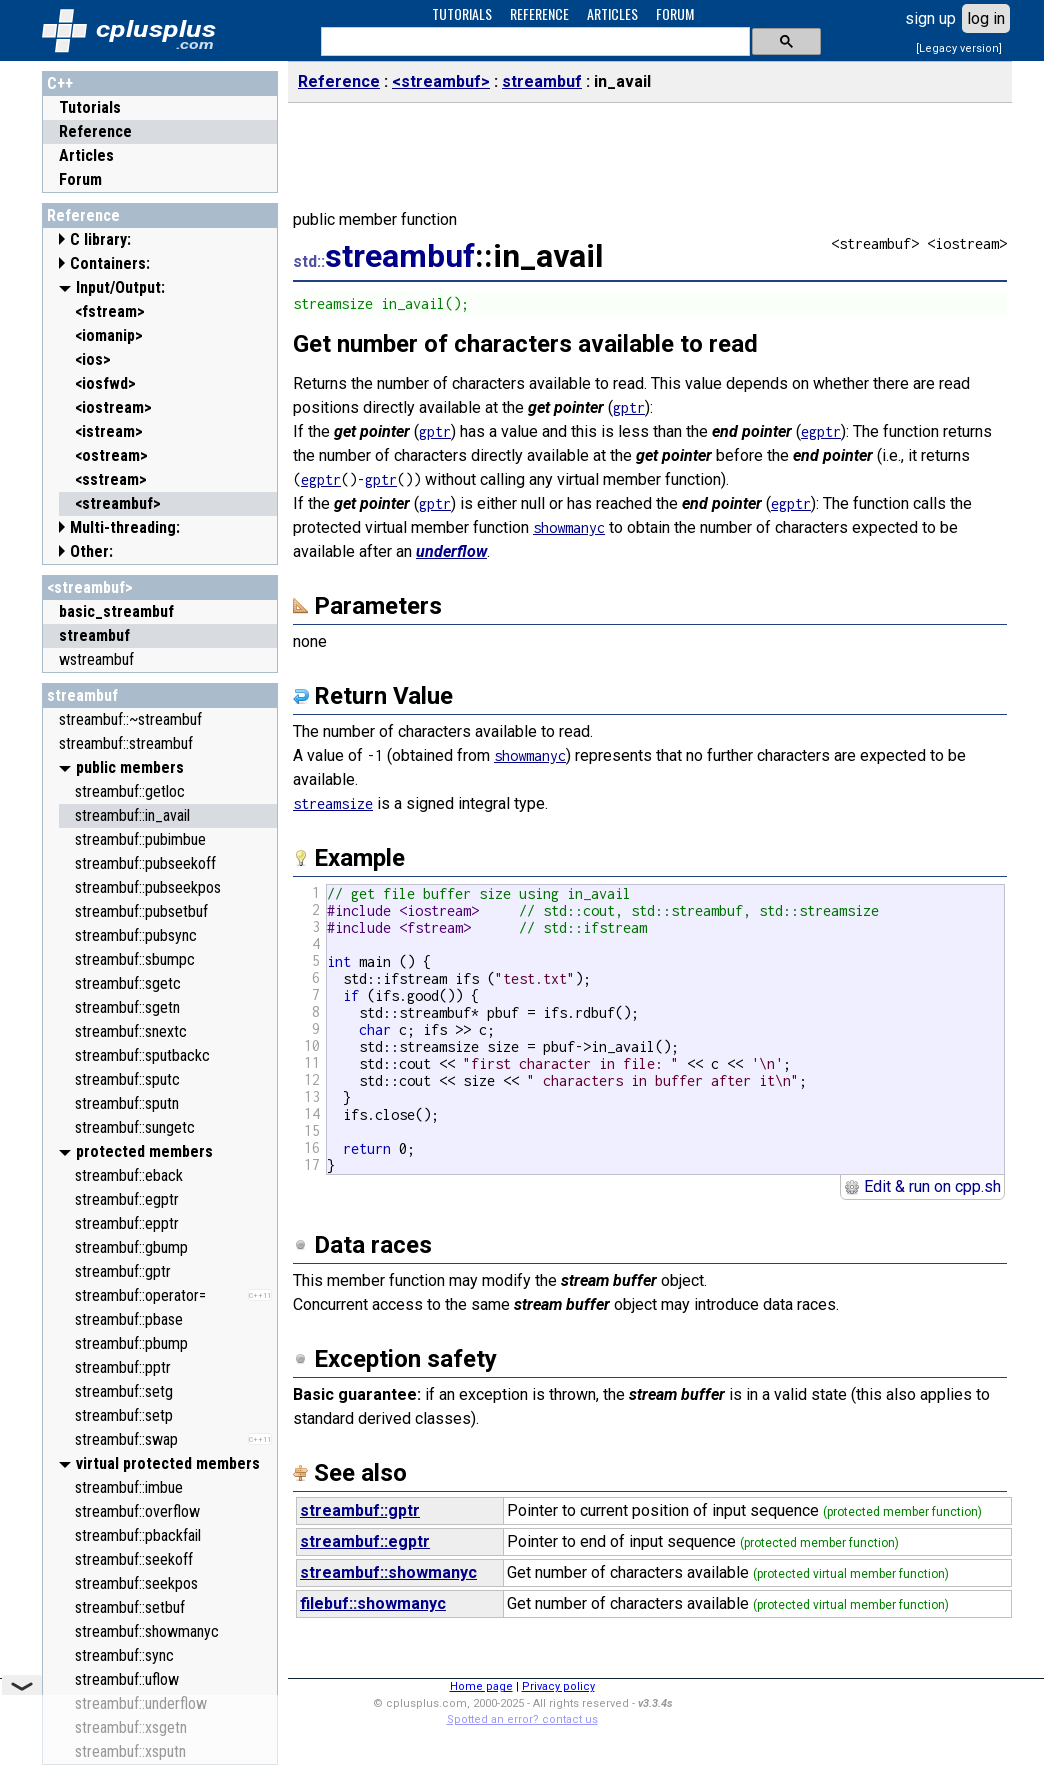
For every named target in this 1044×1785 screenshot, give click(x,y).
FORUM (675, 13)
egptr (821, 431)
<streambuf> (90, 587)
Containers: (110, 263)
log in (986, 18)
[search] (533, 42)
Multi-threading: (125, 527)
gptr (629, 407)
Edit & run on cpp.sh (922, 1186)
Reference (95, 131)
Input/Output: (120, 287)
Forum (80, 179)
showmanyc (569, 527)
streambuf (82, 695)
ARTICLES (612, 13)
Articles (86, 155)
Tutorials (90, 107)
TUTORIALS (462, 13)
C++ (60, 83)
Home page (481, 1686)
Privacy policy (558, 1686)
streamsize (333, 803)
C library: (100, 239)
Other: (91, 551)
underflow (451, 551)
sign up (930, 18)
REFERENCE (539, 13)
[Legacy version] (959, 48)
